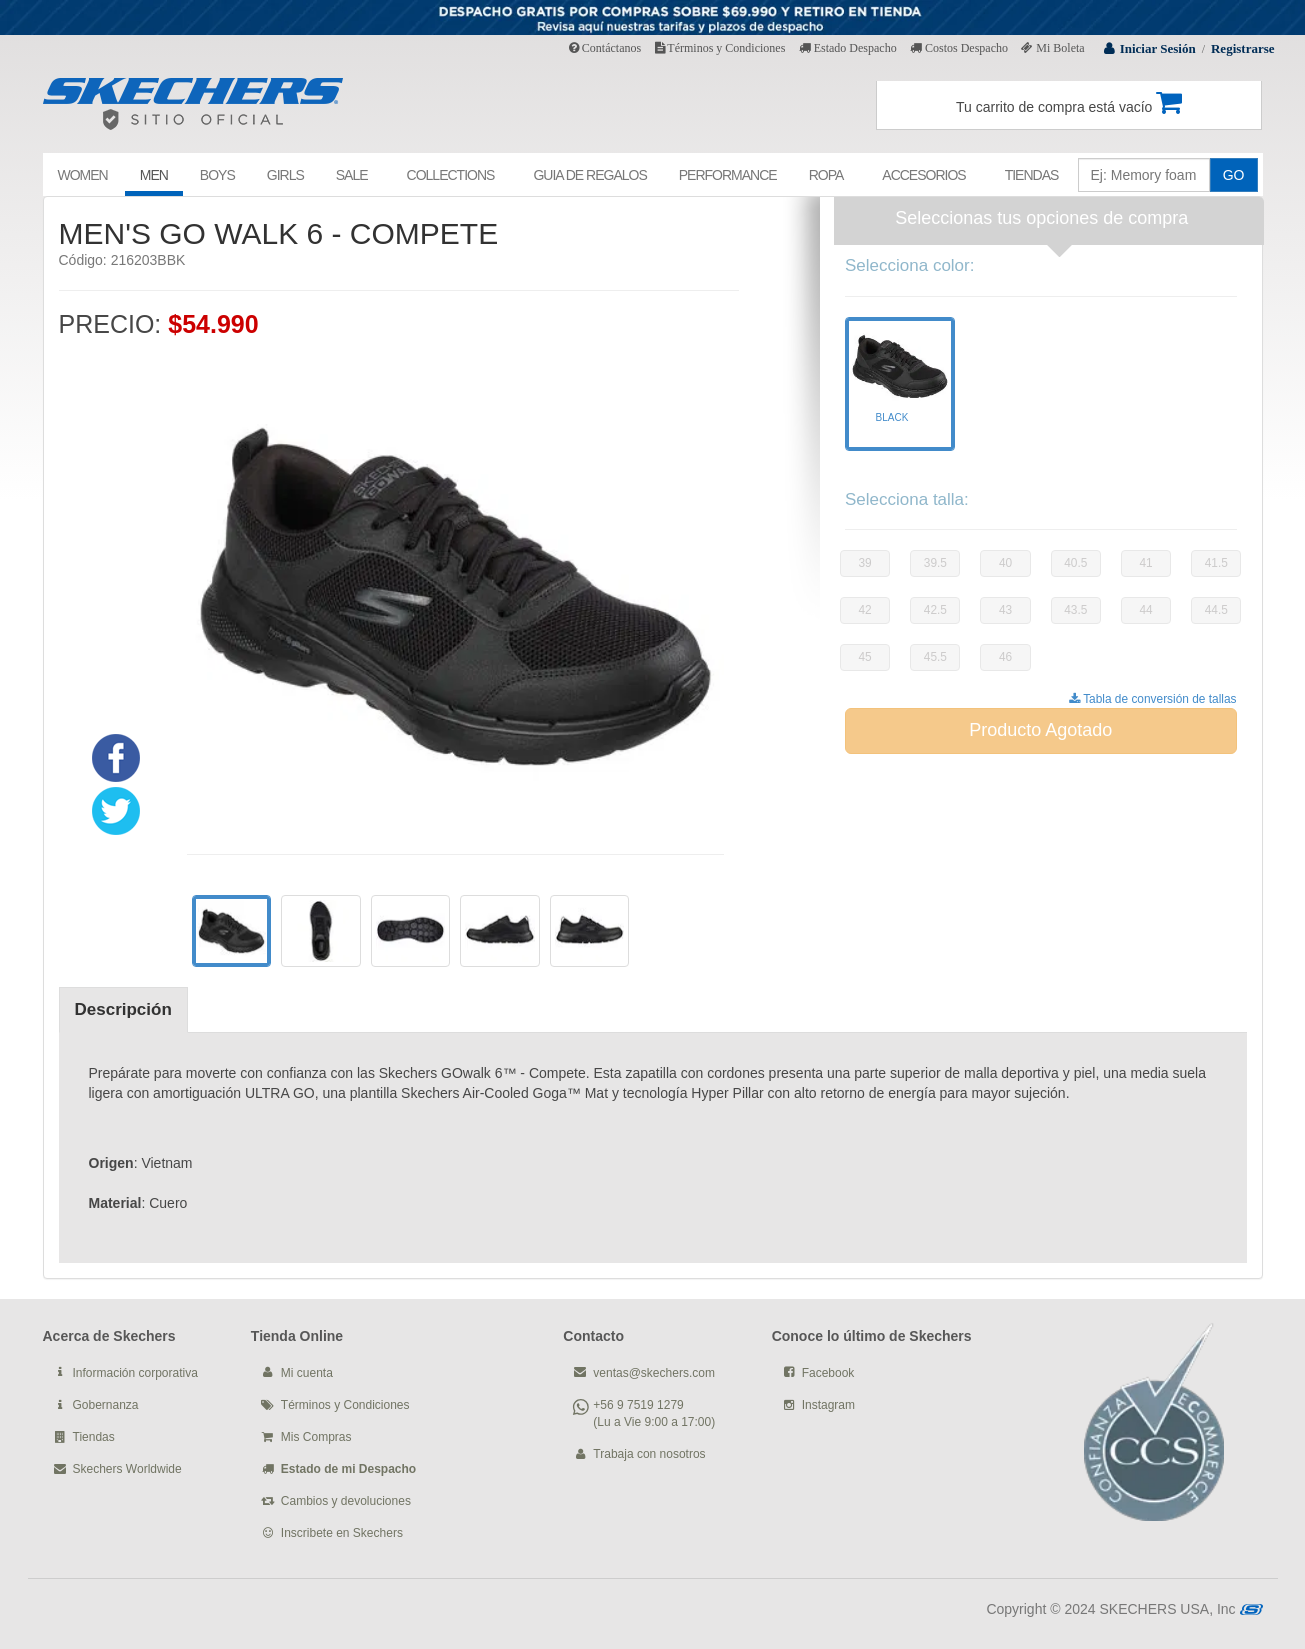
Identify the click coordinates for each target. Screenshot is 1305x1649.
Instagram (828, 1405)
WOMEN (83, 175)
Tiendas (94, 1437)
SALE (352, 175)
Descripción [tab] (123, 1009)
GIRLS (285, 175)
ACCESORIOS (923, 175)
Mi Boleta (1052, 48)
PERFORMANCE (728, 175)
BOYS (217, 175)
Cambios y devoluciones (346, 1501)
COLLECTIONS (451, 175)
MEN (154, 175)
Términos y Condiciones (720, 48)
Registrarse (1243, 48)
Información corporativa (135, 1373)
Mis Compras (316, 1437)
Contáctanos (605, 48)
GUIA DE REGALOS (589, 175)
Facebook (828, 1373)
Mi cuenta (307, 1373)
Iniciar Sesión (1158, 48)
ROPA (826, 175)
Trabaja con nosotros (649, 1454)
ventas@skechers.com (654, 1373)
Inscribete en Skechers (342, 1533)
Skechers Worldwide (127, 1469)
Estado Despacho (848, 48)
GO (1234, 175)
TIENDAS (1032, 175)
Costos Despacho (959, 48)
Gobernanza (106, 1405)
